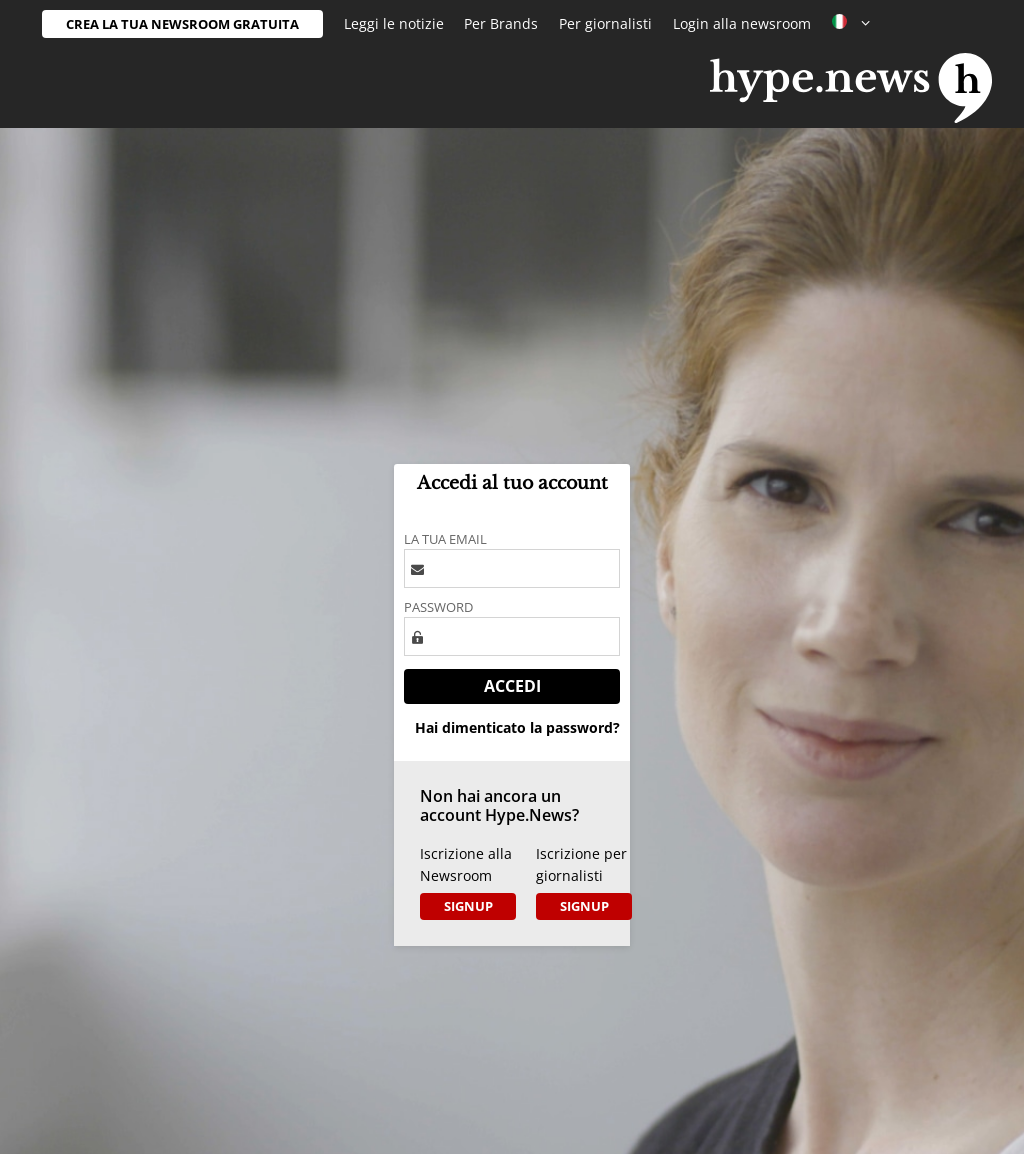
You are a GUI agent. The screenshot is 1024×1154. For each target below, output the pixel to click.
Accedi (512, 686)
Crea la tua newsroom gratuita (182, 24)
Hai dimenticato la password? (517, 727)
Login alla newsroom (742, 23)
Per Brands (501, 23)
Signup (468, 906)
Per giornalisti (605, 23)
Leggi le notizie (394, 23)
